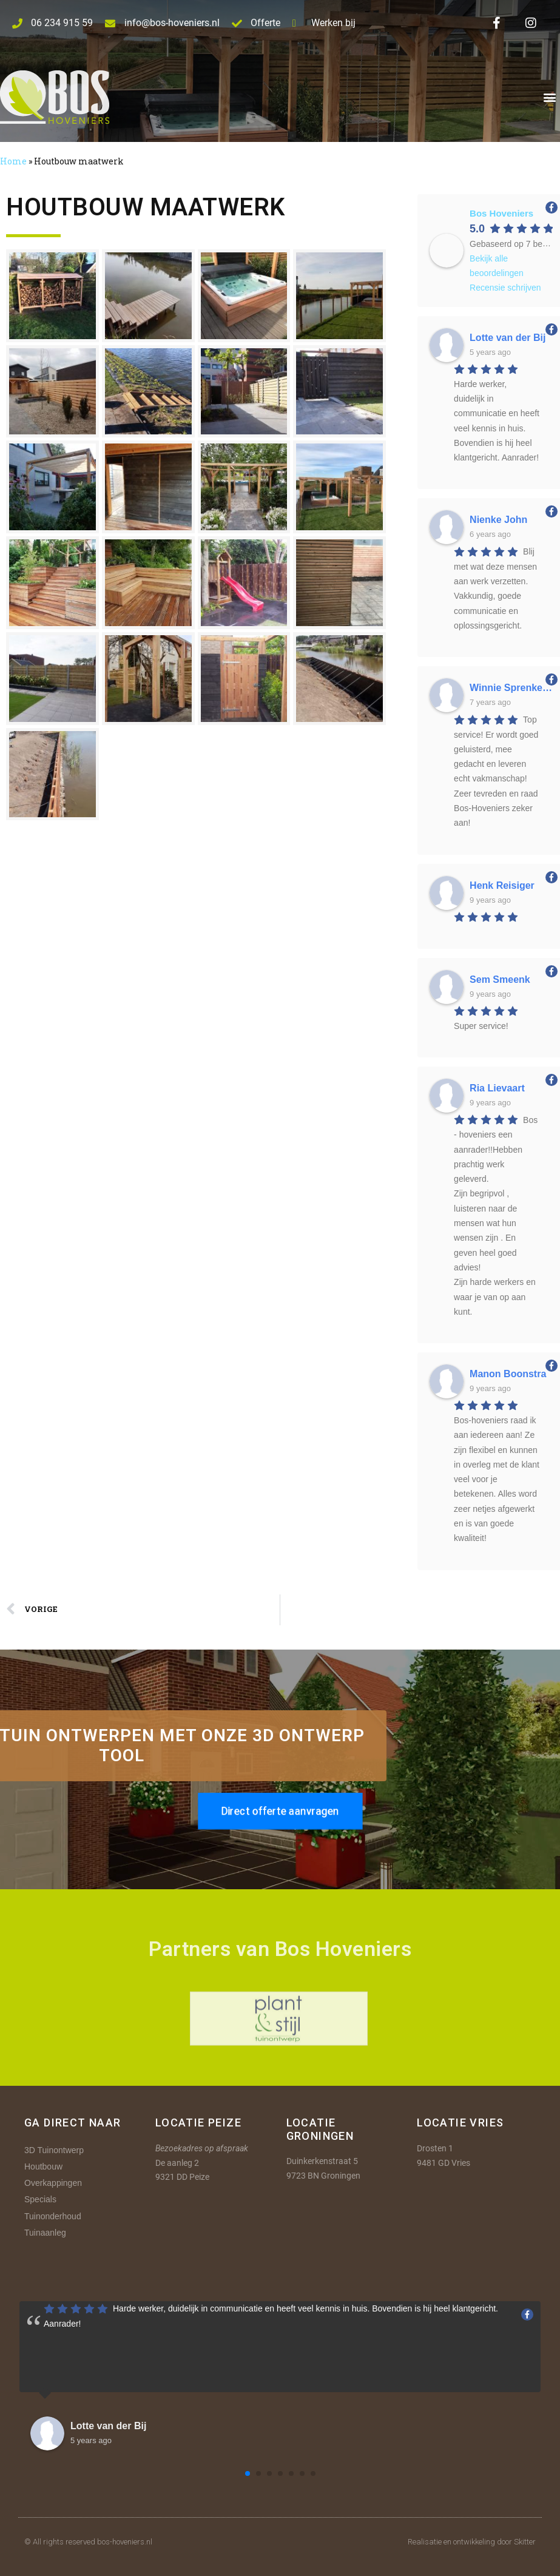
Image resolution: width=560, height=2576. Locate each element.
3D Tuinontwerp (54, 2150)
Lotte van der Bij (507, 337)
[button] (550, 97)
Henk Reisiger (502, 885)
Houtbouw (43, 2166)
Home (13, 161)
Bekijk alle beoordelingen (497, 266)
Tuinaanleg (45, 2232)
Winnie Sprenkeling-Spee (511, 688)
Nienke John (498, 519)
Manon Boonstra (508, 1374)
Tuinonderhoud (52, 2216)
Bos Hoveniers (501, 213)
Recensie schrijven (505, 287)
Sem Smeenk (500, 979)
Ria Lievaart (497, 1088)
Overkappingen (53, 2183)
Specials (40, 2199)
